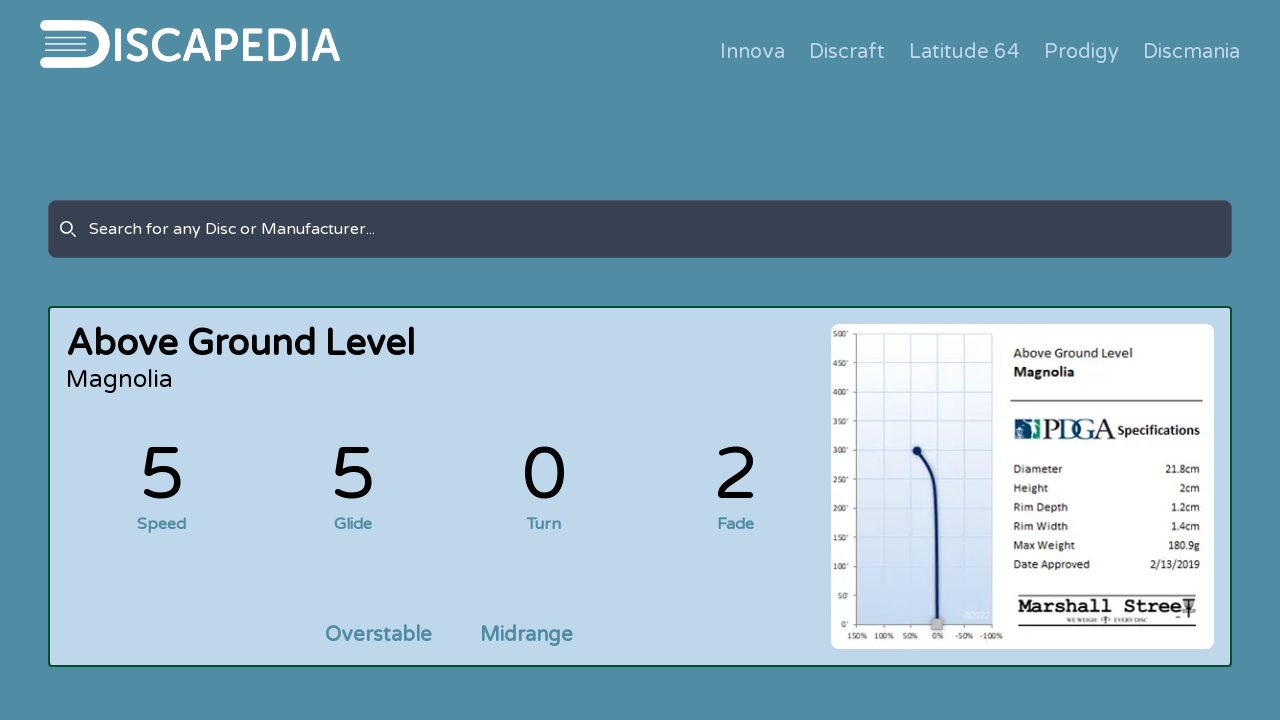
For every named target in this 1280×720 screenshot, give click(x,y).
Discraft (847, 52)
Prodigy (1081, 52)
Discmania (1191, 52)
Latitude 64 (964, 52)
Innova (752, 52)
